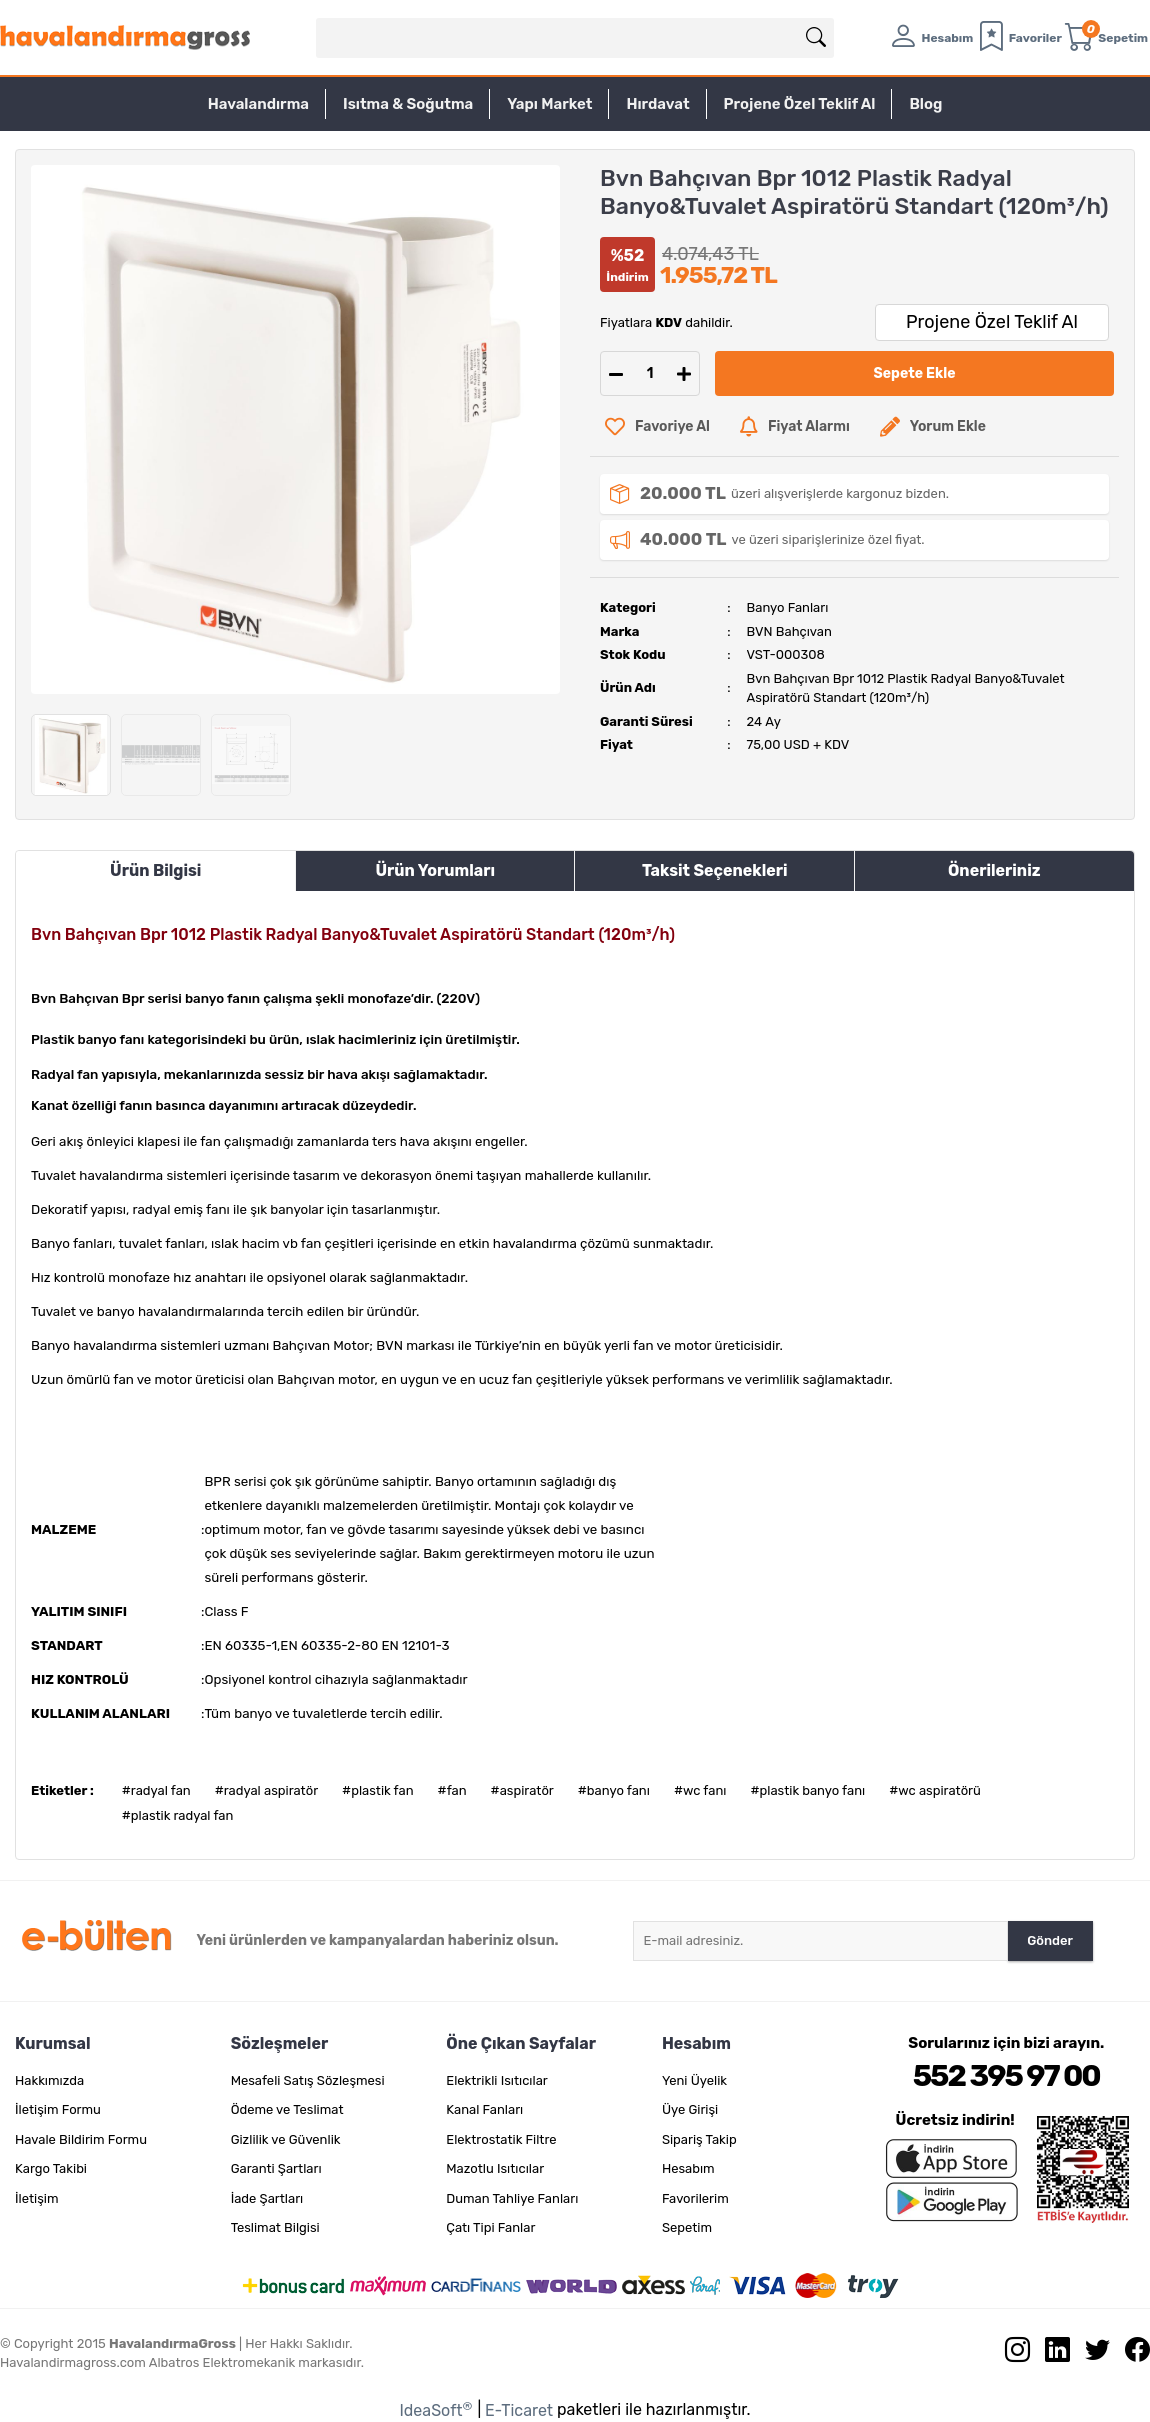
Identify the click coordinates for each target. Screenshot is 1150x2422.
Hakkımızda (49, 2080)
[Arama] (816, 38)
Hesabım (688, 2168)
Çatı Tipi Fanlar (490, 2227)
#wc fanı (700, 1790)
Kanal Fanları (484, 2109)
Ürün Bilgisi (155, 870)
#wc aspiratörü (935, 1790)
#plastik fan (377, 1790)
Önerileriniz (994, 870)
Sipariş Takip (699, 2139)
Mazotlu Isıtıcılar (495, 2168)
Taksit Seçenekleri (715, 870)
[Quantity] (650, 373)
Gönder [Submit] (1050, 1940)
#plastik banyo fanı (807, 1790)
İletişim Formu (58, 2109)
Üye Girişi (690, 2109)
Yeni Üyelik (694, 2080)
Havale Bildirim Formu (81, 2139)
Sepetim (687, 2227)
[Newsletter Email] (820, 1941)
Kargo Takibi (51, 2168)
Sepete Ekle (915, 373)
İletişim (37, 2198)
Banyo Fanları (788, 607)
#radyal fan (156, 1790)
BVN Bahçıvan (789, 631)
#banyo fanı (614, 1790)
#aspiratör (522, 1790)
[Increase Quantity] (684, 373)
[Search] (575, 38)
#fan (452, 1790)
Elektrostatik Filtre (501, 2139)
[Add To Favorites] (657, 426)
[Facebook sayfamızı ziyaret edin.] (1130, 2354)
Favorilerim (695, 2198)
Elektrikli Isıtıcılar (497, 2080)
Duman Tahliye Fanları (512, 2198)
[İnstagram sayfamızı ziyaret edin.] (1010, 2354)
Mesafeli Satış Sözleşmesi (308, 2080)
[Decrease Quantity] (616, 373)
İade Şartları (267, 2198)
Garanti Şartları (276, 2168)
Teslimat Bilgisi (275, 2227)
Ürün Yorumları (435, 870)
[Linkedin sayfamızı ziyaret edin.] (1050, 2354)
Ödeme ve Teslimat (287, 2109)
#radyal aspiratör (266, 1790)
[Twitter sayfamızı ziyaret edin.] (1090, 2354)
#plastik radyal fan (178, 1815)
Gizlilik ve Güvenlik (286, 2139)
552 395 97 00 (1006, 2076)
